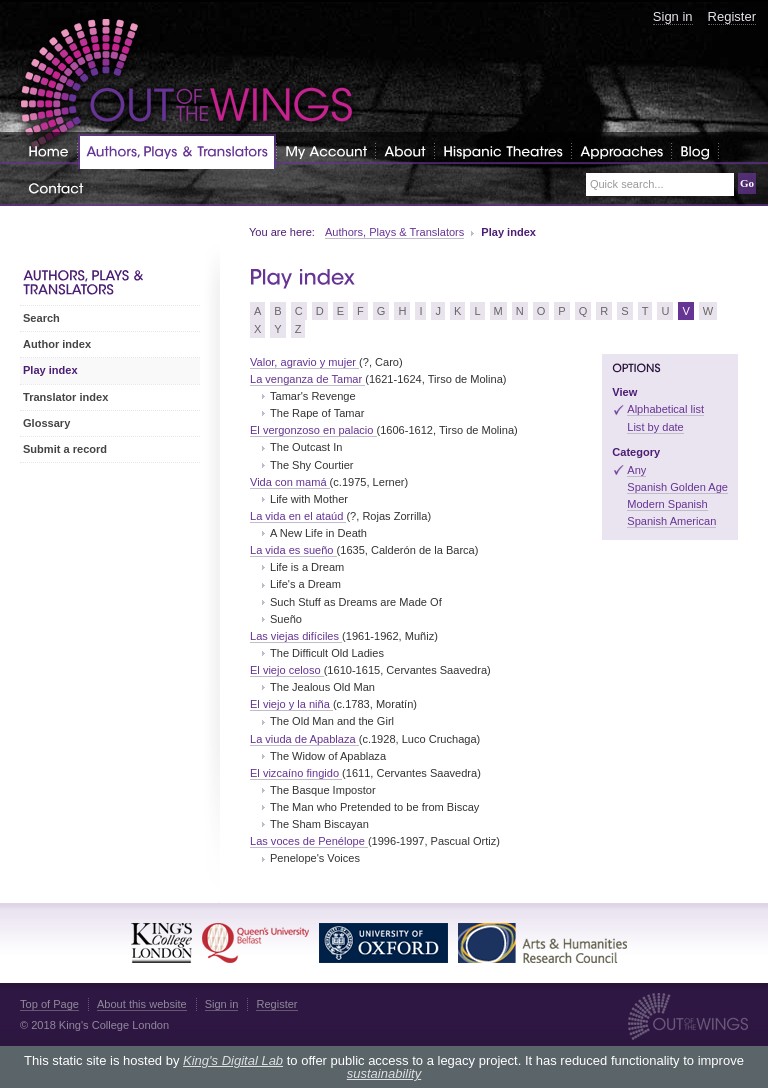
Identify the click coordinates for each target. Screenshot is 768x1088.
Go (747, 183)
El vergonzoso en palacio (313, 430)
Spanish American (671, 521)
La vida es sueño (293, 550)
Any (636, 470)
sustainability (384, 1073)
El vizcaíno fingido (296, 773)
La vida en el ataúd (298, 516)
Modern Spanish (667, 504)
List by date (655, 427)
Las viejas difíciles (296, 636)
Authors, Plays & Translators (394, 232)
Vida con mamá (290, 482)
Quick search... (627, 184)
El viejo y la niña (291, 704)
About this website (142, 1004)
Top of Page (49, 1004)
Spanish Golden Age (677, 487)
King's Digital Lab (233, 1060)
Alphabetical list (665, 409)
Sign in (673, 16)
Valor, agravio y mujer (304, 362)
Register (732, 16)
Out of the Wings (187, 84)
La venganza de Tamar (307, 379)
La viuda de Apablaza (304, 739)
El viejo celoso (287, 670)
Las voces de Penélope (309, 841)
